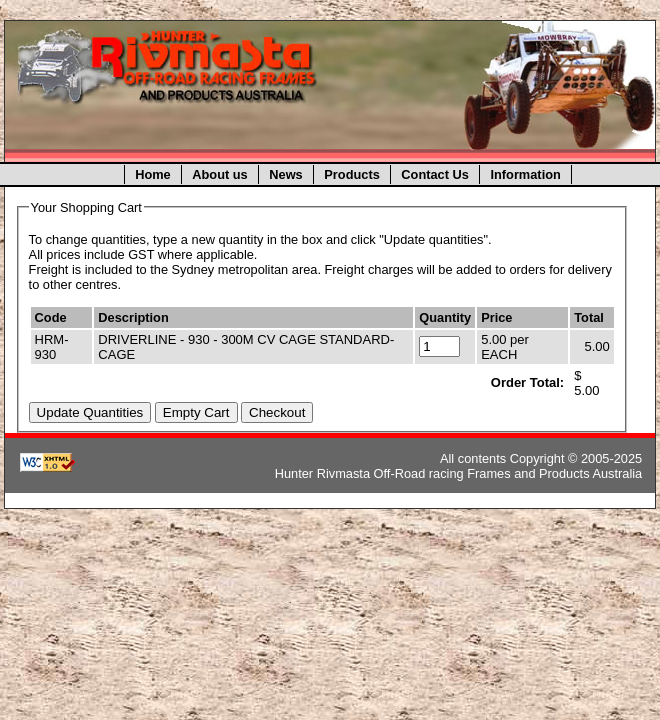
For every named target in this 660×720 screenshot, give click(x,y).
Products (351, 174)
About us (219, 174)
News (285, 174)
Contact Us (435, 174)
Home (153, 174)
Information (525, 174)
